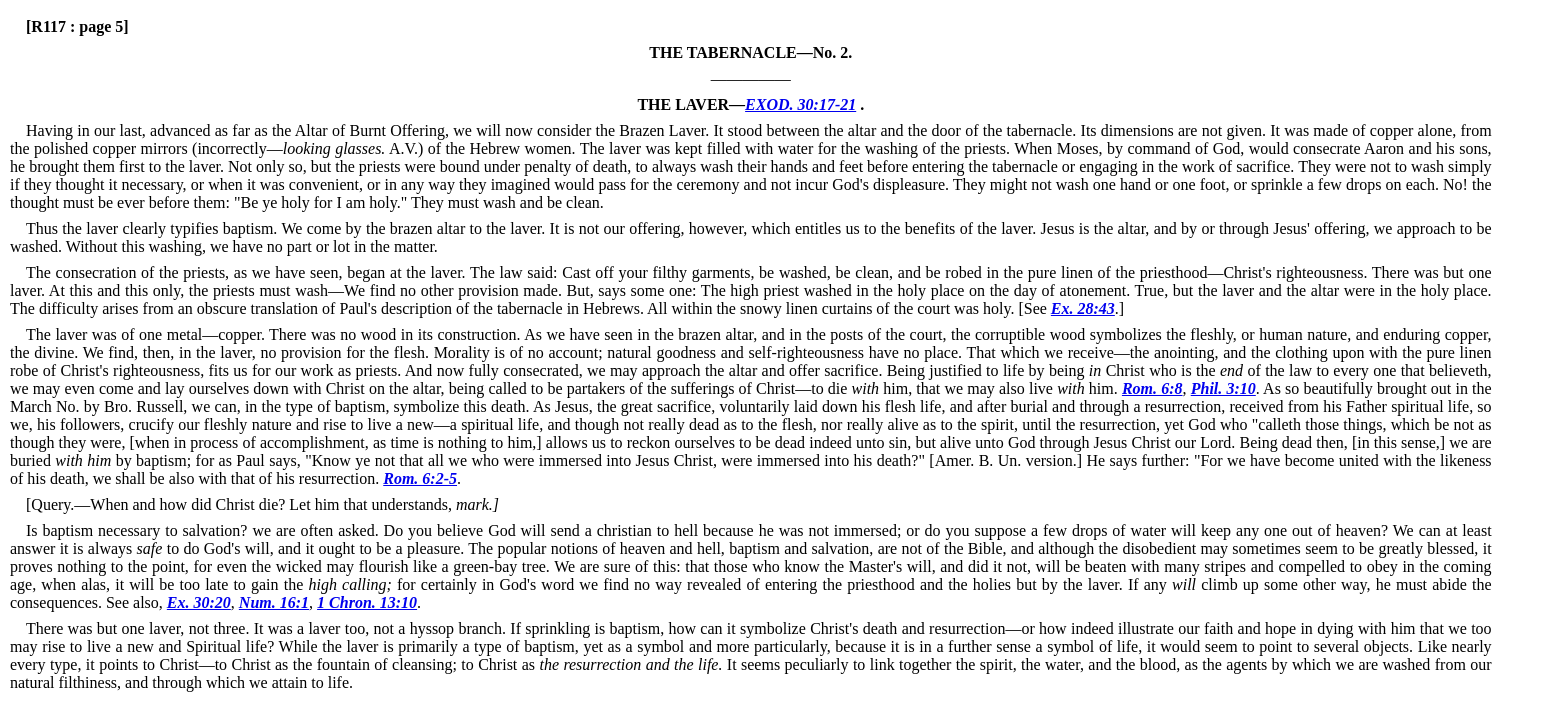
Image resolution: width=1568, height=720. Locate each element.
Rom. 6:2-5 (420, 478)
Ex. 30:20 (199, 602)
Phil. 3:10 (1223, 388)
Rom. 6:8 (1152, 388)
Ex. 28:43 (1083, 308)
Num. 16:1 (274, 602)
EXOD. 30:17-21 (800, 104)
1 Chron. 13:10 (367, 602)
